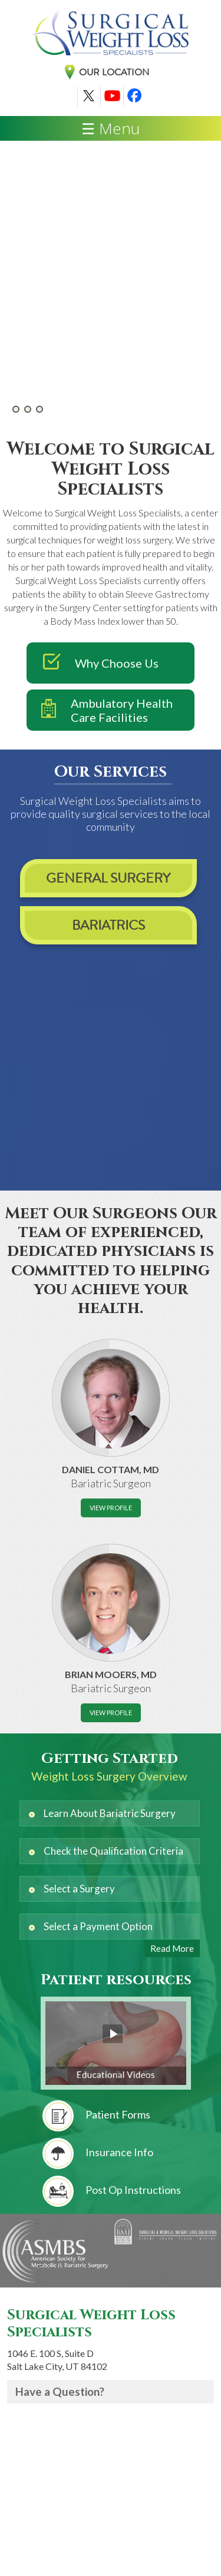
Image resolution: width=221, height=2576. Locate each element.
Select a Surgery (79, 1888)
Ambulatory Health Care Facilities (100, 710)
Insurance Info (97, 2153)
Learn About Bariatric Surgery (110, 1813)
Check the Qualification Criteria (113, 1851)
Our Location (114, 72)
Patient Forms (96, 2115)
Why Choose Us (93, 663)
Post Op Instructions (111, 2191)
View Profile (111, 1507)
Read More (172, 1948)
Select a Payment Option (98, 1926)
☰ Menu (110, 128)
